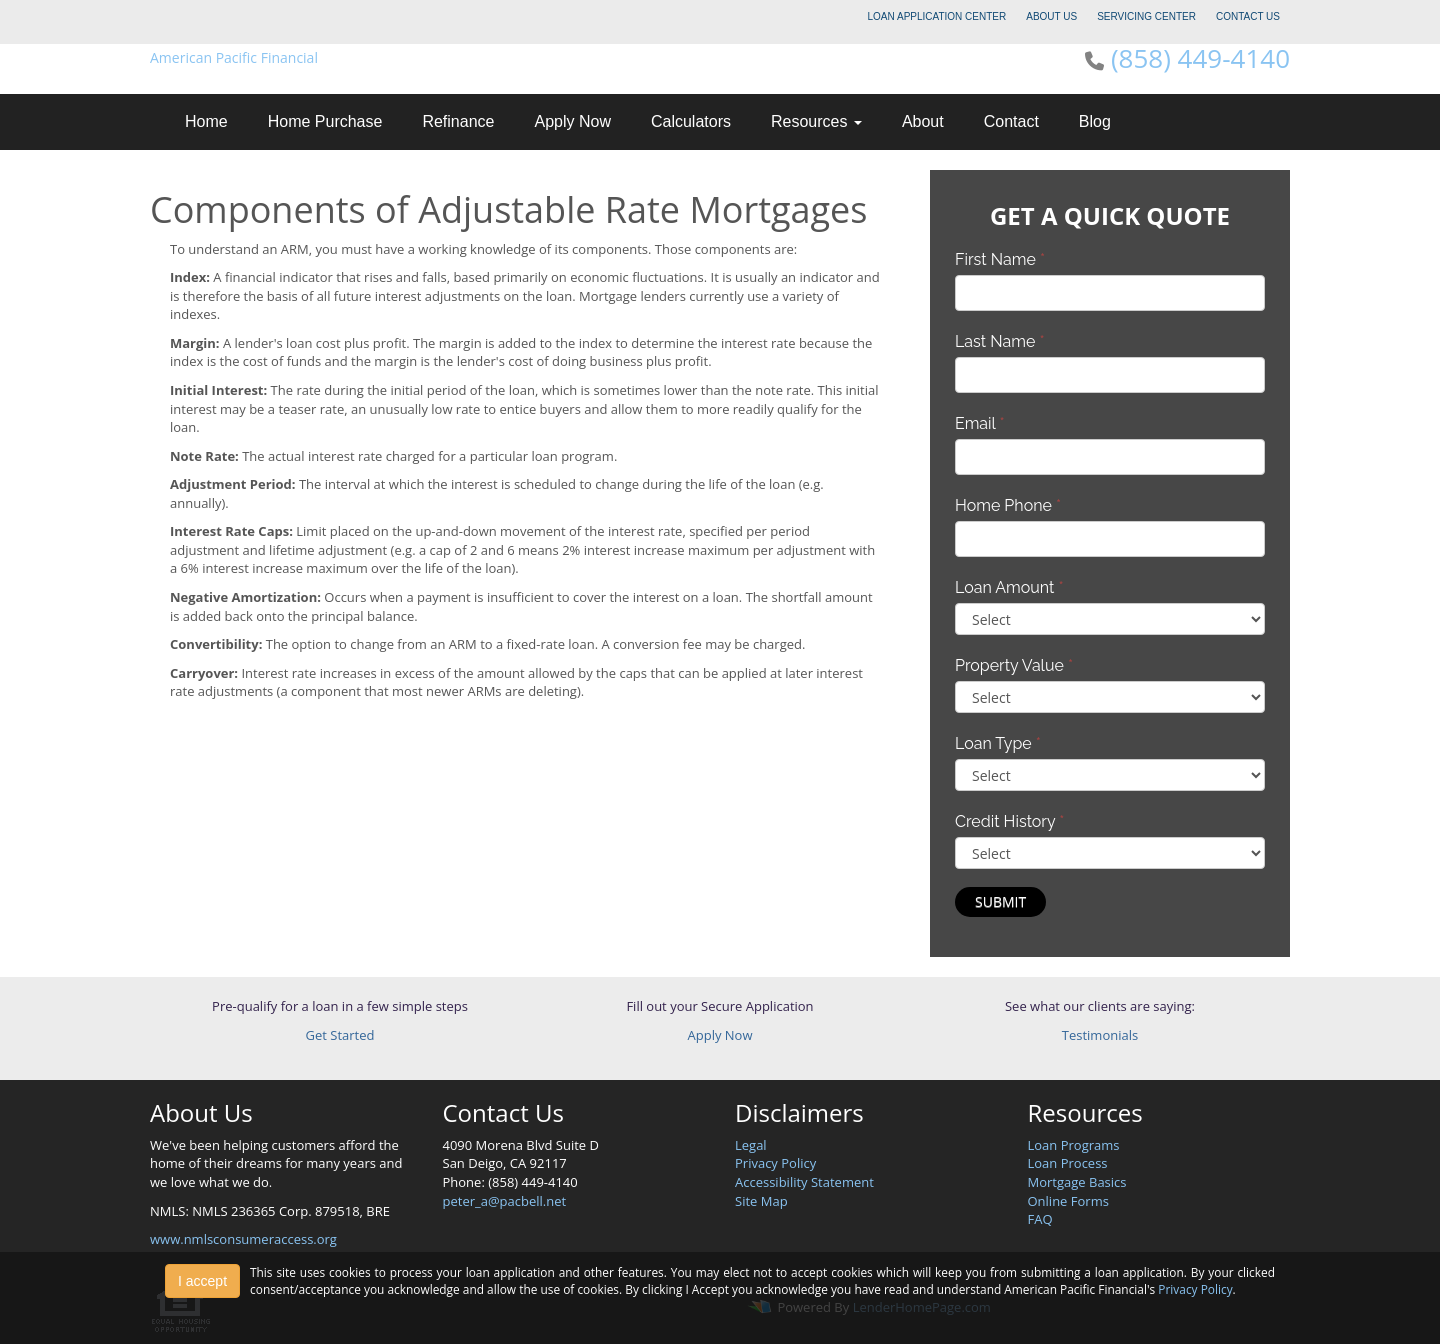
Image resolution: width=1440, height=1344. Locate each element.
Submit (1000, 901)
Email (980, 423)
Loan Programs (1074, 1145)
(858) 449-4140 (1200, 58)
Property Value (1014, 665)
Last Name (1000, 341)
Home (206, 121)
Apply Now (572, 121)
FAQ (1040, 1219)
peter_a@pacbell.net (505, 1201)
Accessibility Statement (804, 1182)
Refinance (458, 121)
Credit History (1009, 821)
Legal (751, 1145)
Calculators (691, 121)
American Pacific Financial (234, 57)
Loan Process (1068, 1163)
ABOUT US (1051, 16)
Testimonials (1100, 1035)
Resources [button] (816, 121)
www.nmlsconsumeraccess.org (243, 1239)
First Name (1000, 259)
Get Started (340, 1035)
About (923, 121)
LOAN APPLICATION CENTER (937, 16)
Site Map (761, 1201)
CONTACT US (1248, 16)
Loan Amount (1009, 587)
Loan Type (998, 743)
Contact (1011, 121)
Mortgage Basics (1077, 1182)
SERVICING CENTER (1146, 16)
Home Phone (1008, 505)
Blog (1095, 121)
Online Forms (1068, 1201)
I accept (202, 1281)
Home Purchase (325, 121)
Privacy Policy (775, 1163)
